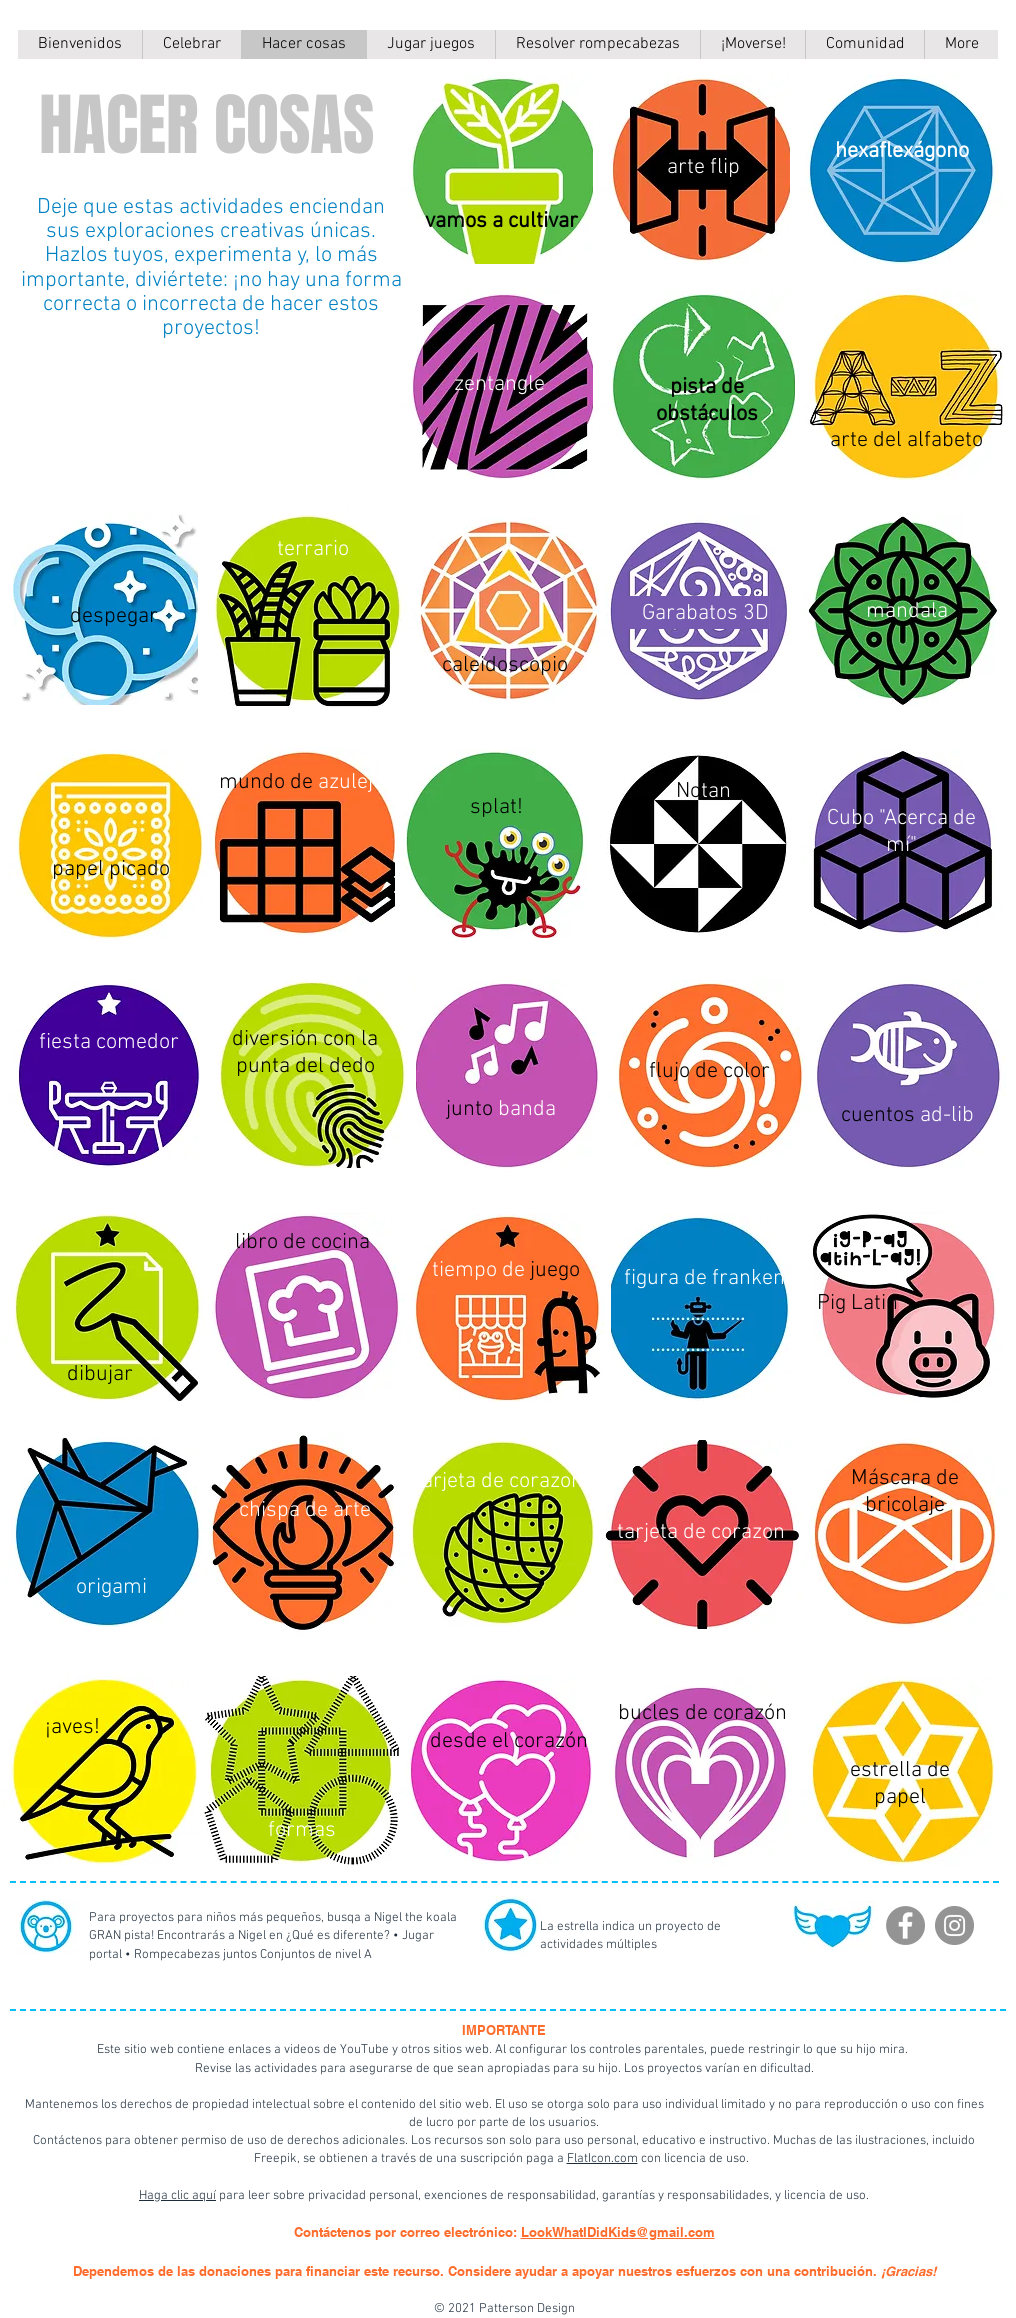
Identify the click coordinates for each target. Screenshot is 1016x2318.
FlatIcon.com (602, 2159)
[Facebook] (905, 1925)
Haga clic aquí (177, 2196)
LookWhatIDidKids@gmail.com (618, 2232)
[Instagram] (954, 1925)
